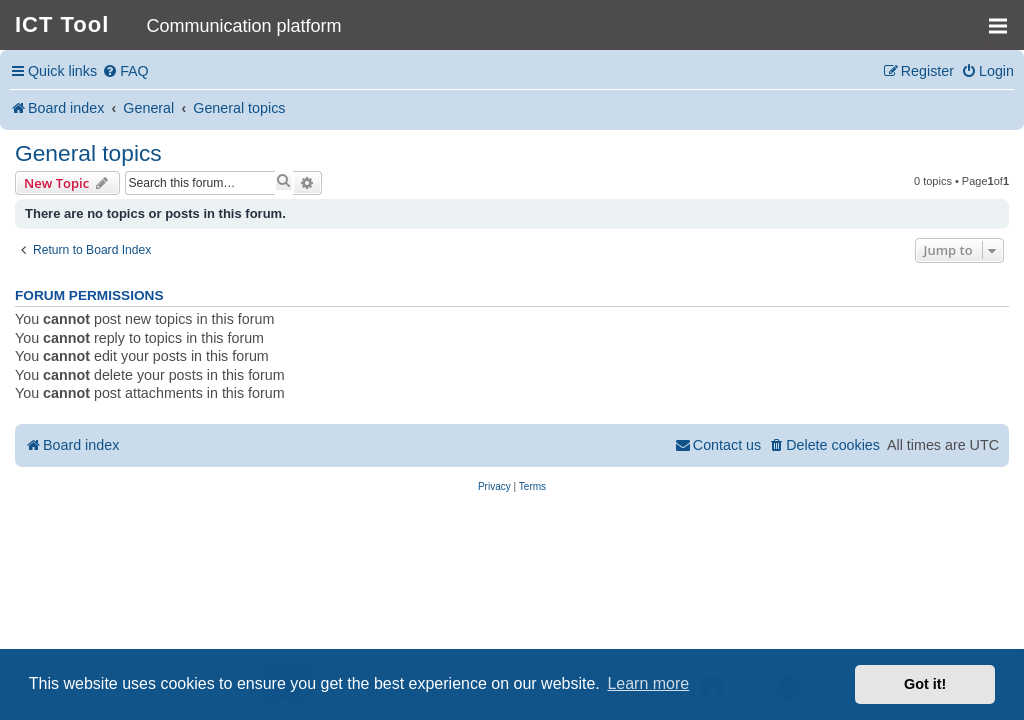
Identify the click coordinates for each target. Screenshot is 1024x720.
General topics (88, 153)
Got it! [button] (925, 684)
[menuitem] (125, 71)
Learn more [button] (648, 683)
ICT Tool (62, 24)
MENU (1004, 17)
